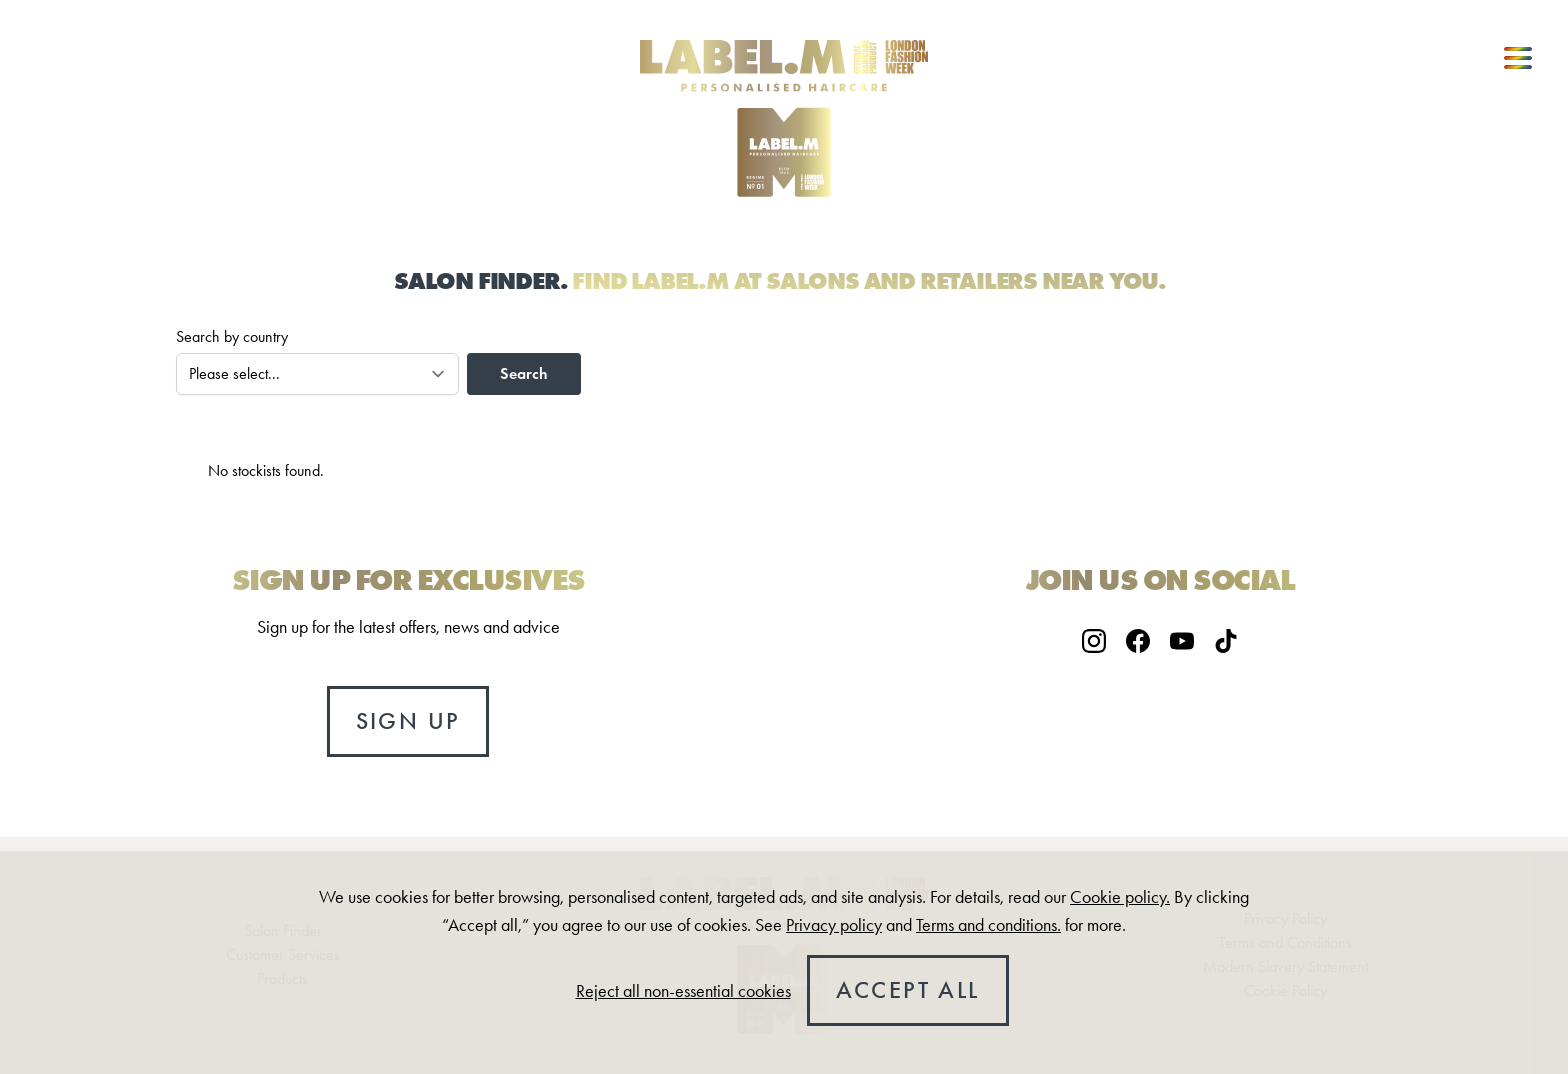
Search (524, 373)
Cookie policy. (1120, 897)
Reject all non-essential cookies (683, 991)
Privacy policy (834, 925)
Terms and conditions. (988, 925)
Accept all (908, 990)
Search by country (232, 336)
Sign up (408, 721)
